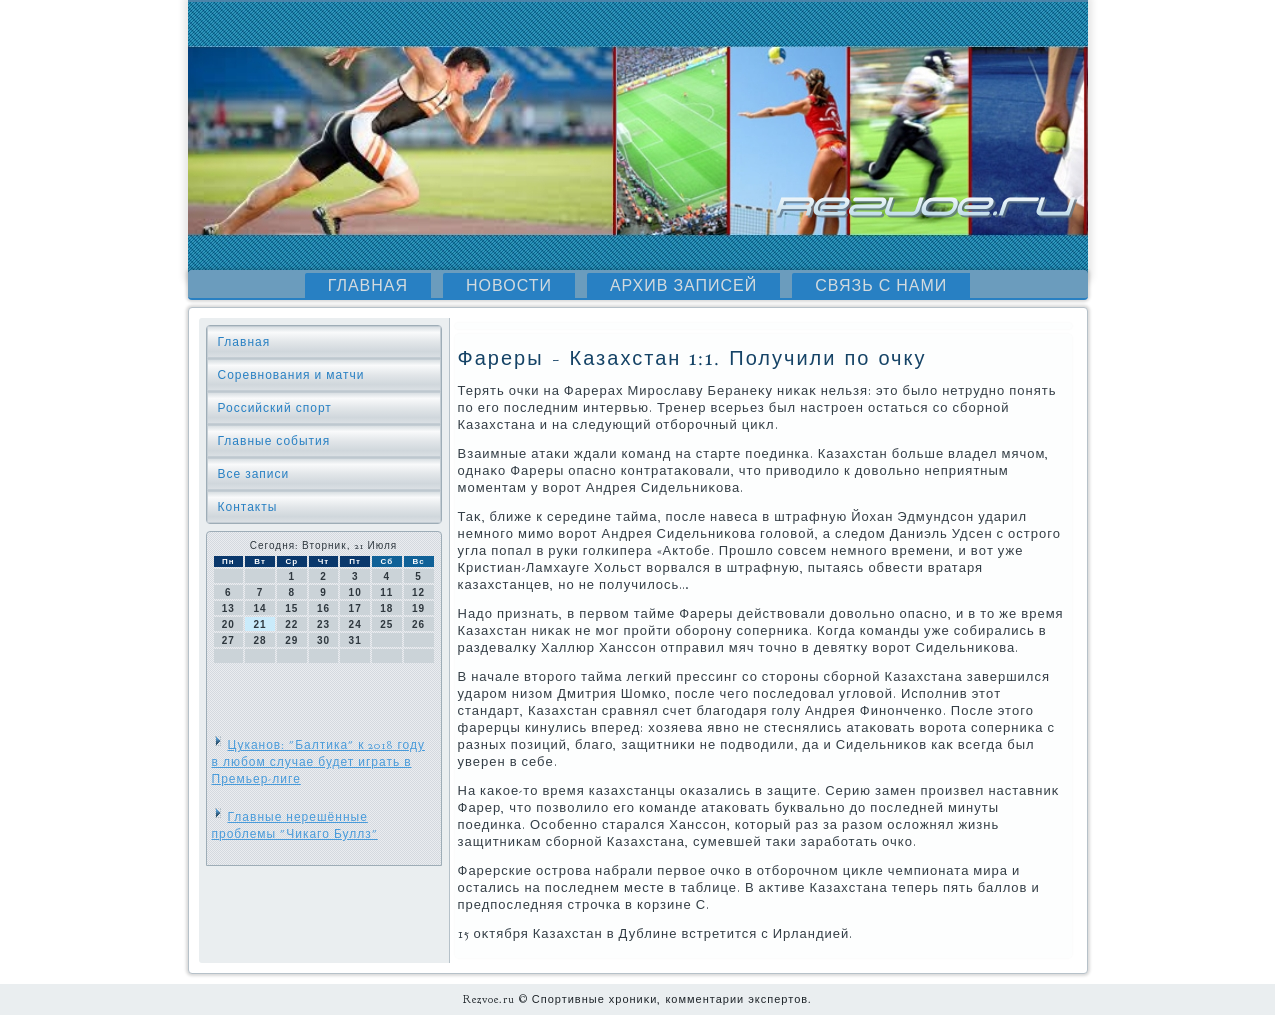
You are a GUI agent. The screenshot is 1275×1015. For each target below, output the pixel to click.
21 (259, 624)
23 (323, 624)
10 (355, 592)
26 (418, 624)
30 (323, 640)
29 (291, 640)
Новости (509, 286)
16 (323, 608)
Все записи (254, 474)
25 (386, 624)
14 (259, 608)
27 (228, 640)
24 (355, 624)
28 (259, 640)
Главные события (274, 441)
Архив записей (683, 286)
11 (386, 592)
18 (386, 608)
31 (355, 640)
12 (418, 592)
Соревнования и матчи (291, 375)
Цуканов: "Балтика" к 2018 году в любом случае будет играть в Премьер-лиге (318, 762)
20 (228, 624)
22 (291, 624)
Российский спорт (275, 408)
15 (291, 608)
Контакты (248, 507)
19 (418, 608)
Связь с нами (881, 286)
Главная (368, 286)
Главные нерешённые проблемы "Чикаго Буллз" (295, 825)
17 (355, 608)
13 (228, 608)
